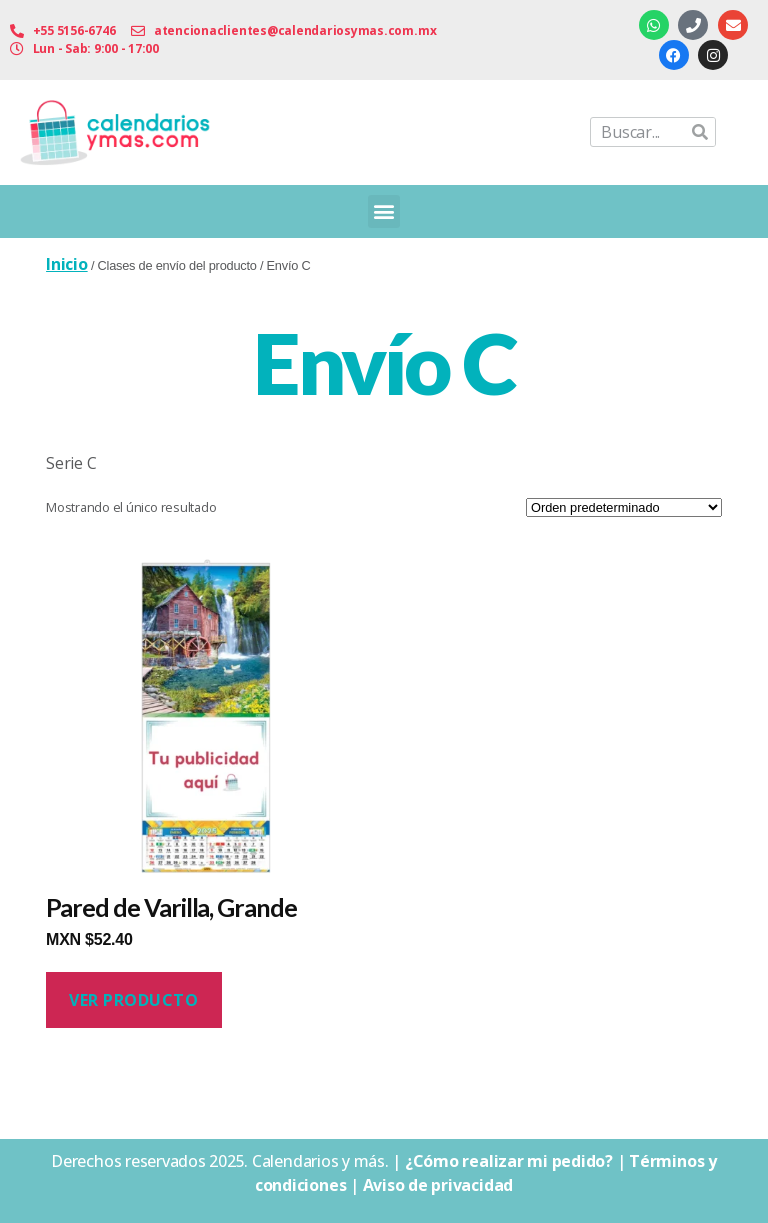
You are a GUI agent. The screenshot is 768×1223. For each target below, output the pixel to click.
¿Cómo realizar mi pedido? (509, 1161)
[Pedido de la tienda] (624, 507)
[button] (384, 211)
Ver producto (133, 1000)
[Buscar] (700, 132)
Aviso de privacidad (438, 1185)
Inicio (67, 264)
